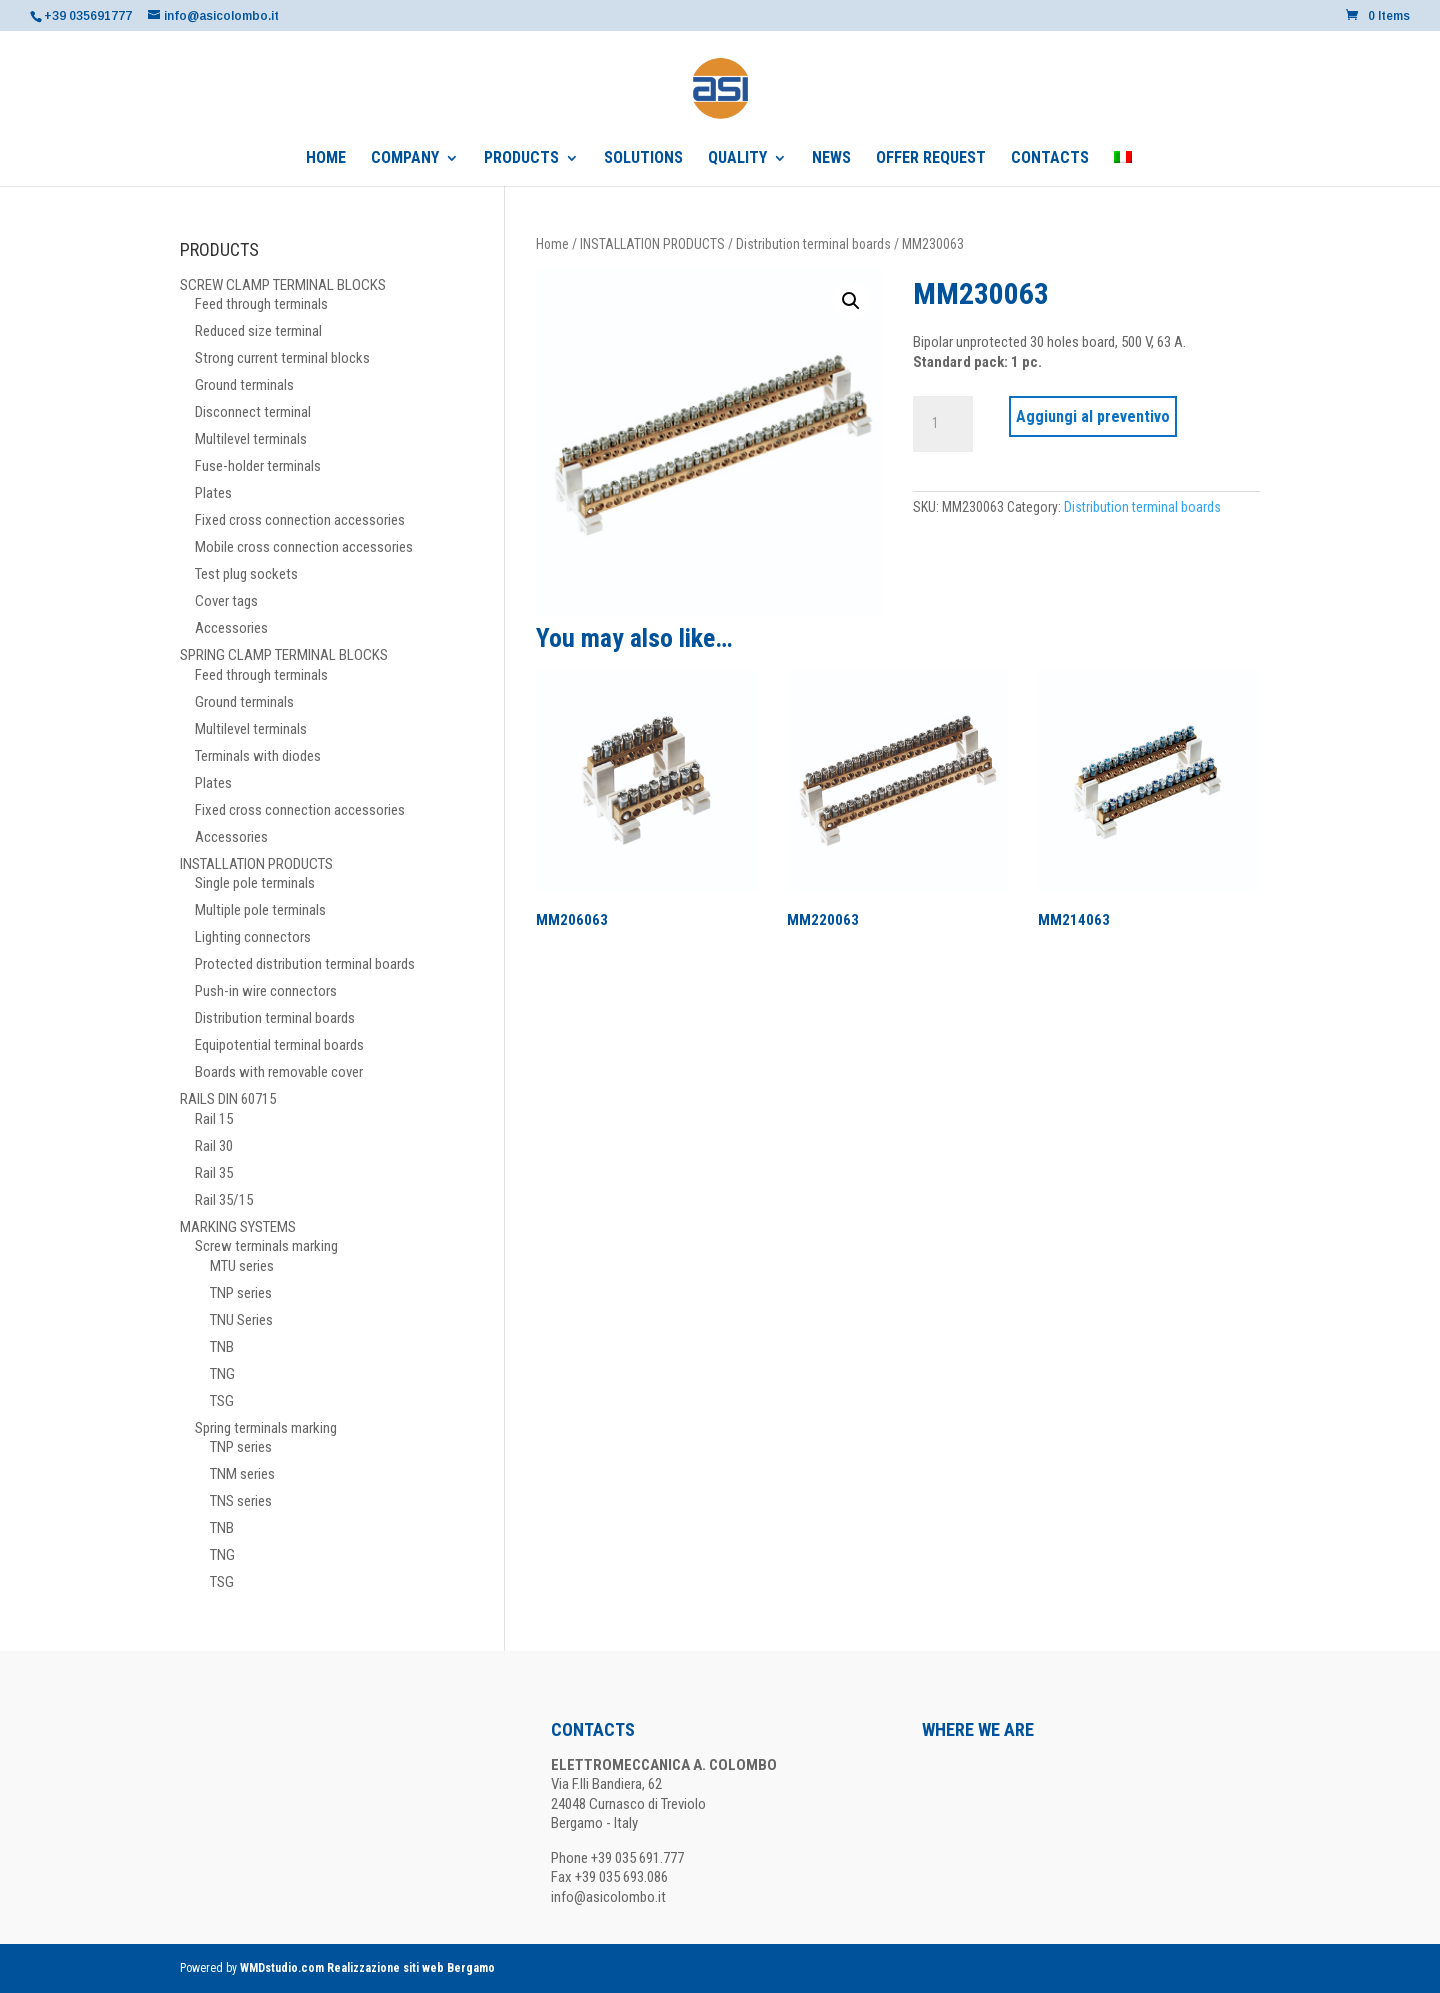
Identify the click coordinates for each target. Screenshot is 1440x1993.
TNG (222, 1374)
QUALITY (737, 159)
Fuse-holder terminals (258, 466)
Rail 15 (214, 1119)
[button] (851, 301)
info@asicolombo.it (608, 1897)
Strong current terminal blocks (282, 358)
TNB (222, 1347)
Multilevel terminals (251, 439)
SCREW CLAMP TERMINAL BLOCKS (283, 285)
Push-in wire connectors (266, 991)
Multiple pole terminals (260, 910)
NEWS (831, 159)
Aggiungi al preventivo (1093, 416)
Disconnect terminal (253, 412)
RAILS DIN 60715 (228, 1099)
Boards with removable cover (279, 1072)
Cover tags (226, 601)
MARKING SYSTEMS (238, 1227)
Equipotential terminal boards (279, 1045)
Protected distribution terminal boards (305, 964)
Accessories (231, 628)
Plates (213, 493)
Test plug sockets (246, 574)
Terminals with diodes (258, 756)
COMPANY (405, 159)
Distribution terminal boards (813, 244)
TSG (222, 1401)
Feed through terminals (261, 304)
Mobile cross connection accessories (304, 547)
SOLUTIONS (643, 159)
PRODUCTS (521, 159)
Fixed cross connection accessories (300, 520)
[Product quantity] (943, 424)
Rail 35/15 (224, 1200)
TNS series (241, 1501)
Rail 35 (214, 1173)
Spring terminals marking (266, 1428)
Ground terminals (244, 385)
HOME (326, 159)
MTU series (242, 1266)
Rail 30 (214, 1146)
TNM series (242, 1474)
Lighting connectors (253, 937)
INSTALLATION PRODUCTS (652, 244)
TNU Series (241, 1320)
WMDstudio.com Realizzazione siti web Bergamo (367, 1968)
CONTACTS (1050, 159)
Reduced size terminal (258, 331)
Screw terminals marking (266, 1246)
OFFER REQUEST (931, 159)
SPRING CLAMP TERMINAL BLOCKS (284, 655)
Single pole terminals (255, 883)
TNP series (241, 1293)
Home (552, 244)
